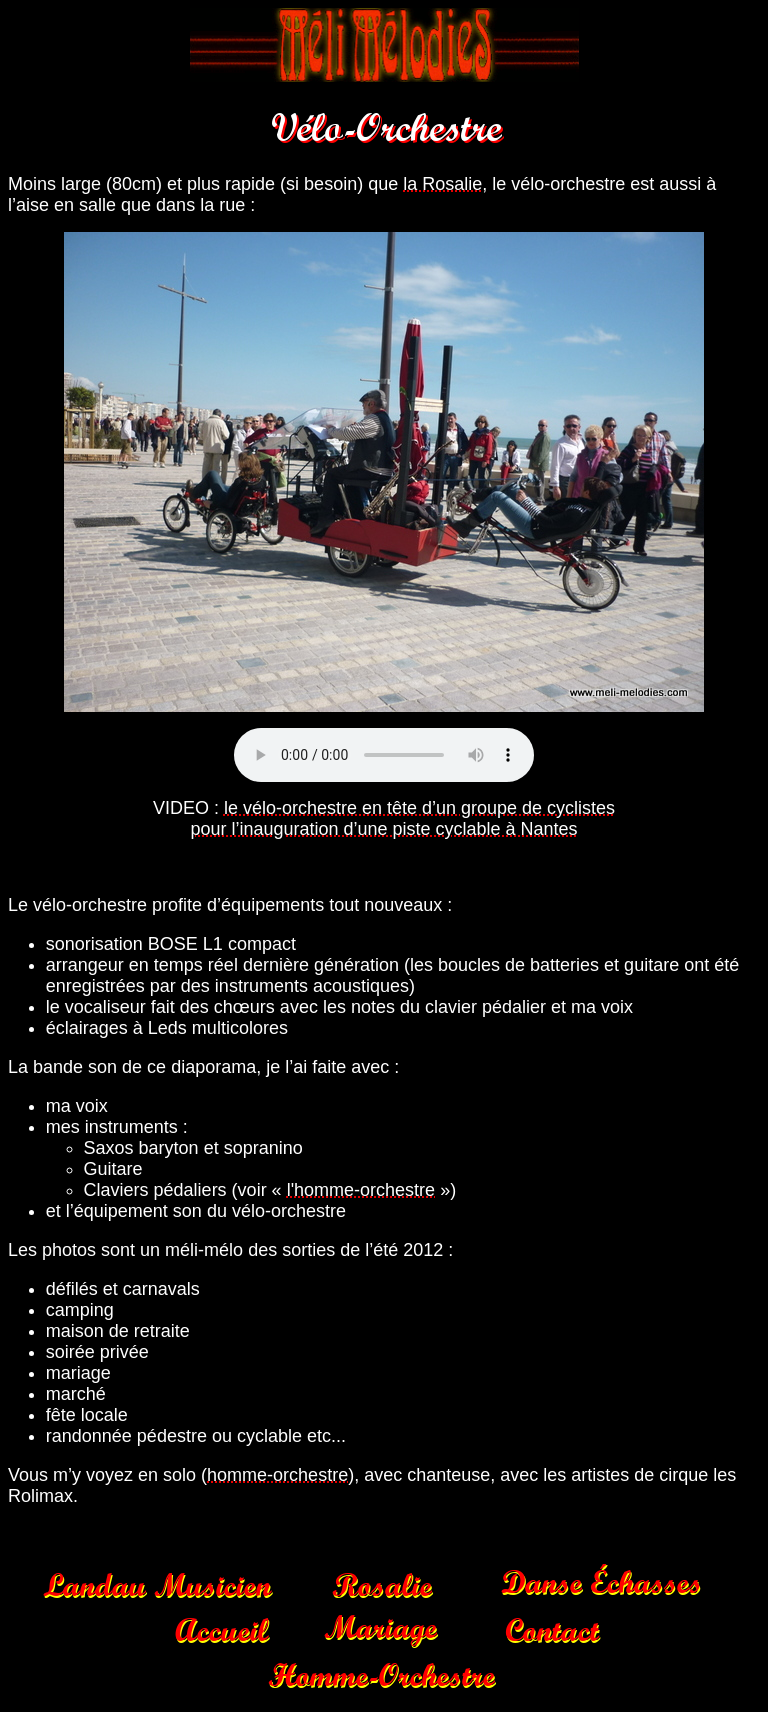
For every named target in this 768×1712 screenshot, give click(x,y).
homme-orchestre (277, 1475)
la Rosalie (442, 184)
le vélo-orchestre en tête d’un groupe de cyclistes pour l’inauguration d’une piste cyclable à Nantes (402, 818)
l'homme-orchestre (361, 1190)
